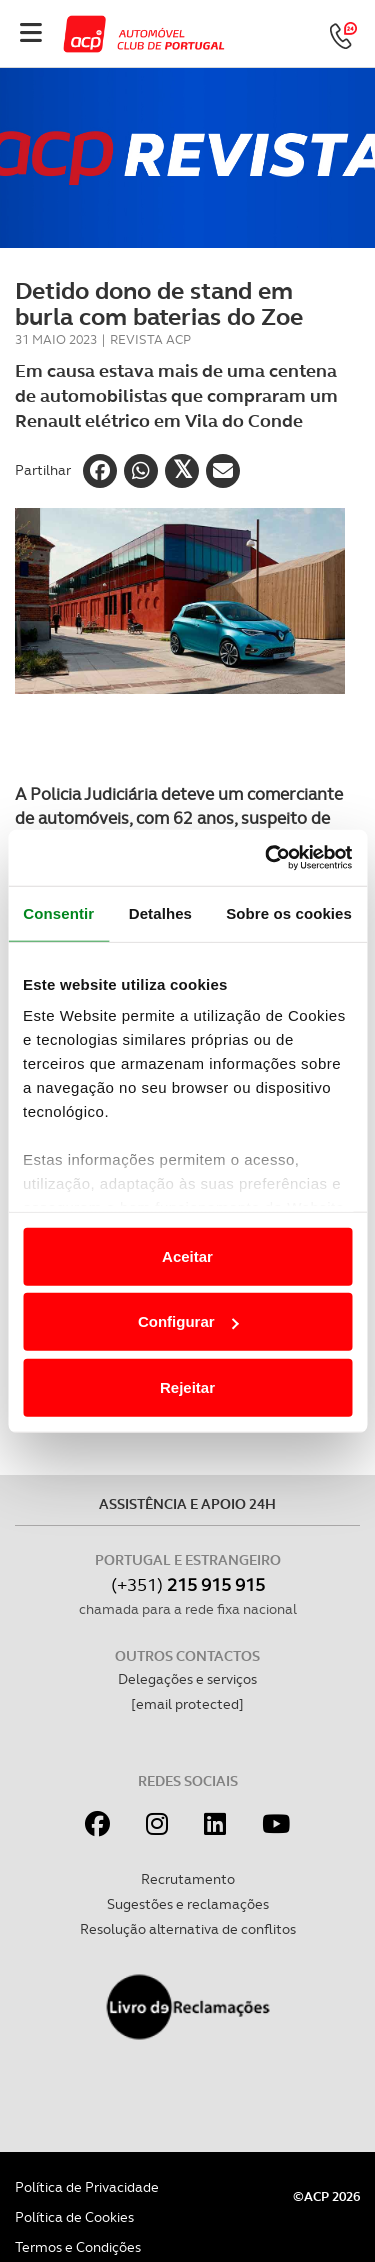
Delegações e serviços (187, 1679)
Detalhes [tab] (160, 912)
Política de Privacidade (87, 2187)
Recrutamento (188, 1879)
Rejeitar (187, 1386)
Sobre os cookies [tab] (289, 912)
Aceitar (187, 1255)
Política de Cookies (74, 2217)
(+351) (188, 1584)
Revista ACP (150, 339)
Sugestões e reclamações (188, 1904)
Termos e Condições (78, 2247)
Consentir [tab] (58, 912)
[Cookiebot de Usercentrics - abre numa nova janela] (267, 858)
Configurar (188, 1321)
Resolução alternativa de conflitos (188, 1929)
